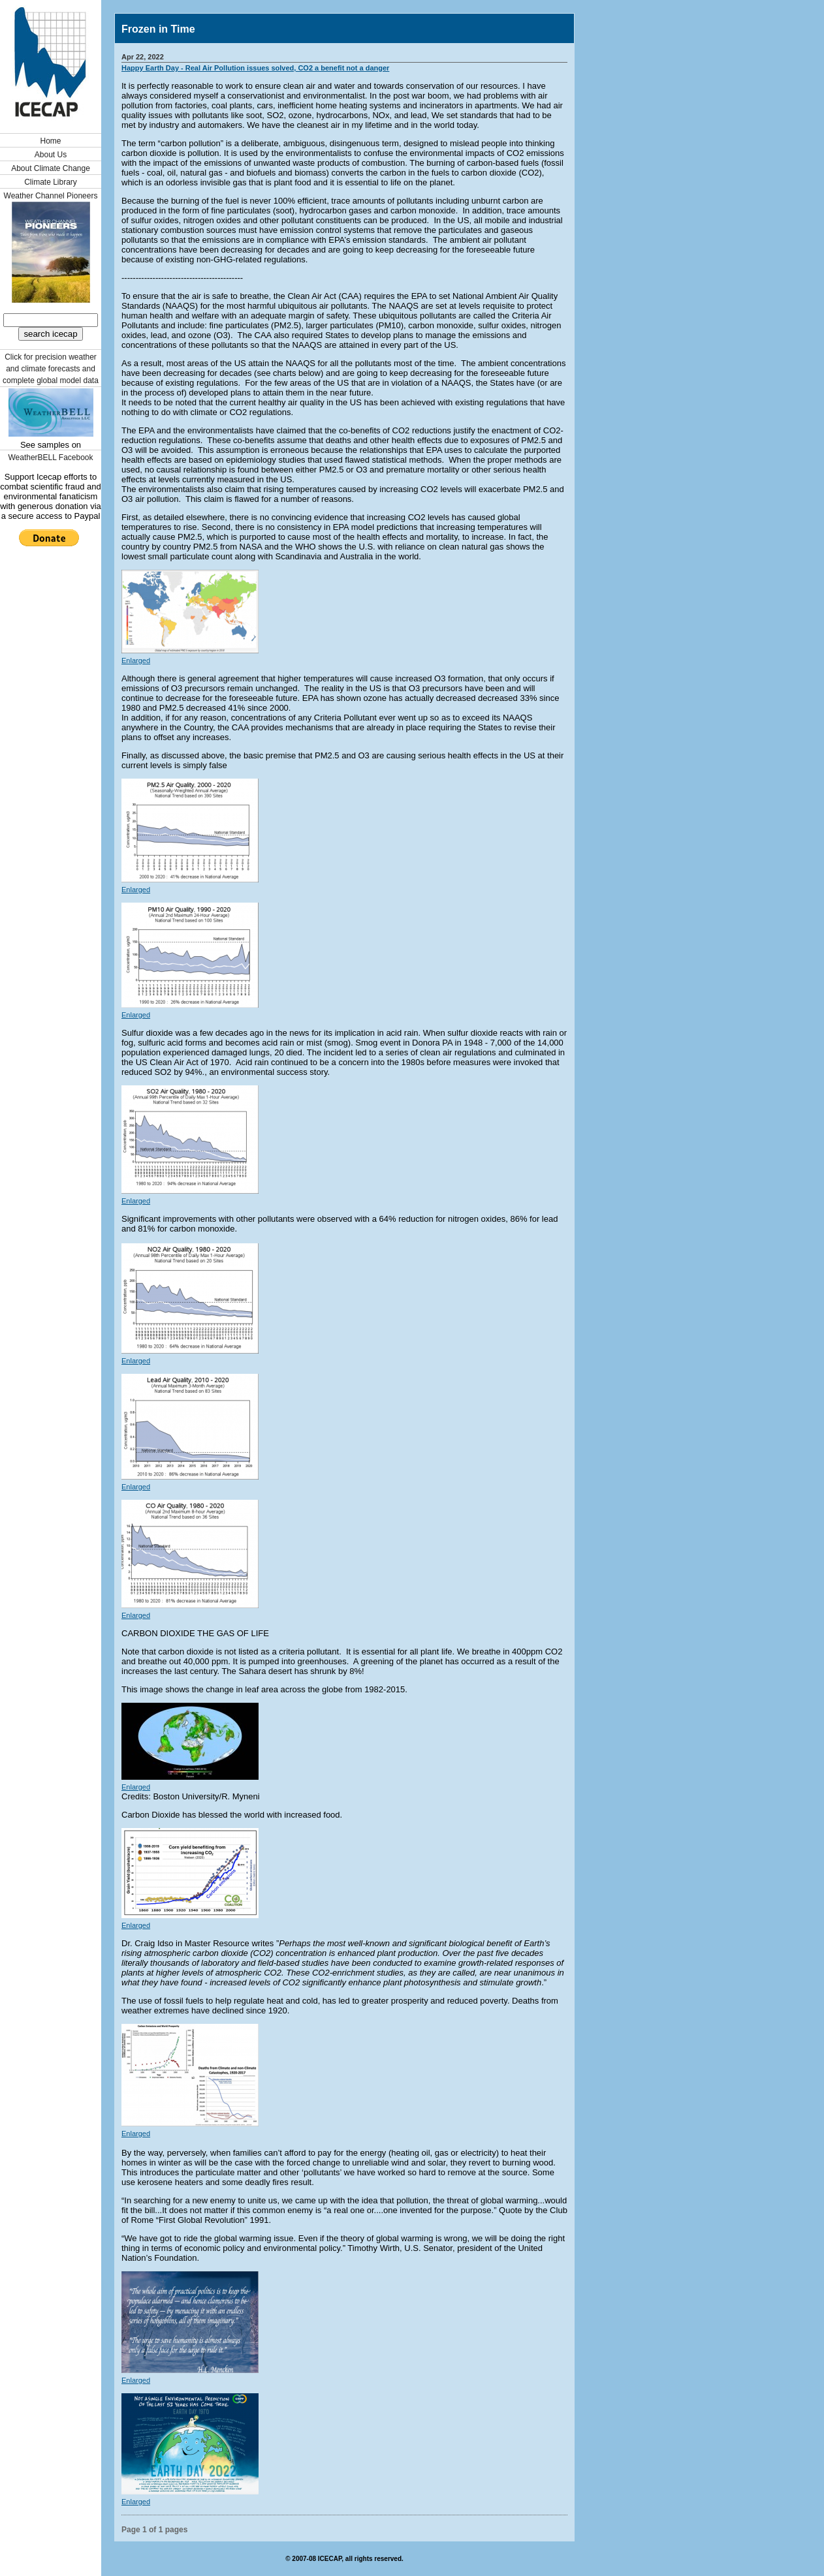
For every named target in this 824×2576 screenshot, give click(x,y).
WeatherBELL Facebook (50, 457)
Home (50, 141)
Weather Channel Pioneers (51, 195)
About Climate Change (50, 168)
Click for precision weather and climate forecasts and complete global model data (51, 368)
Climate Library (50, 182)
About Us (51, 154)
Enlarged (135, 660)
